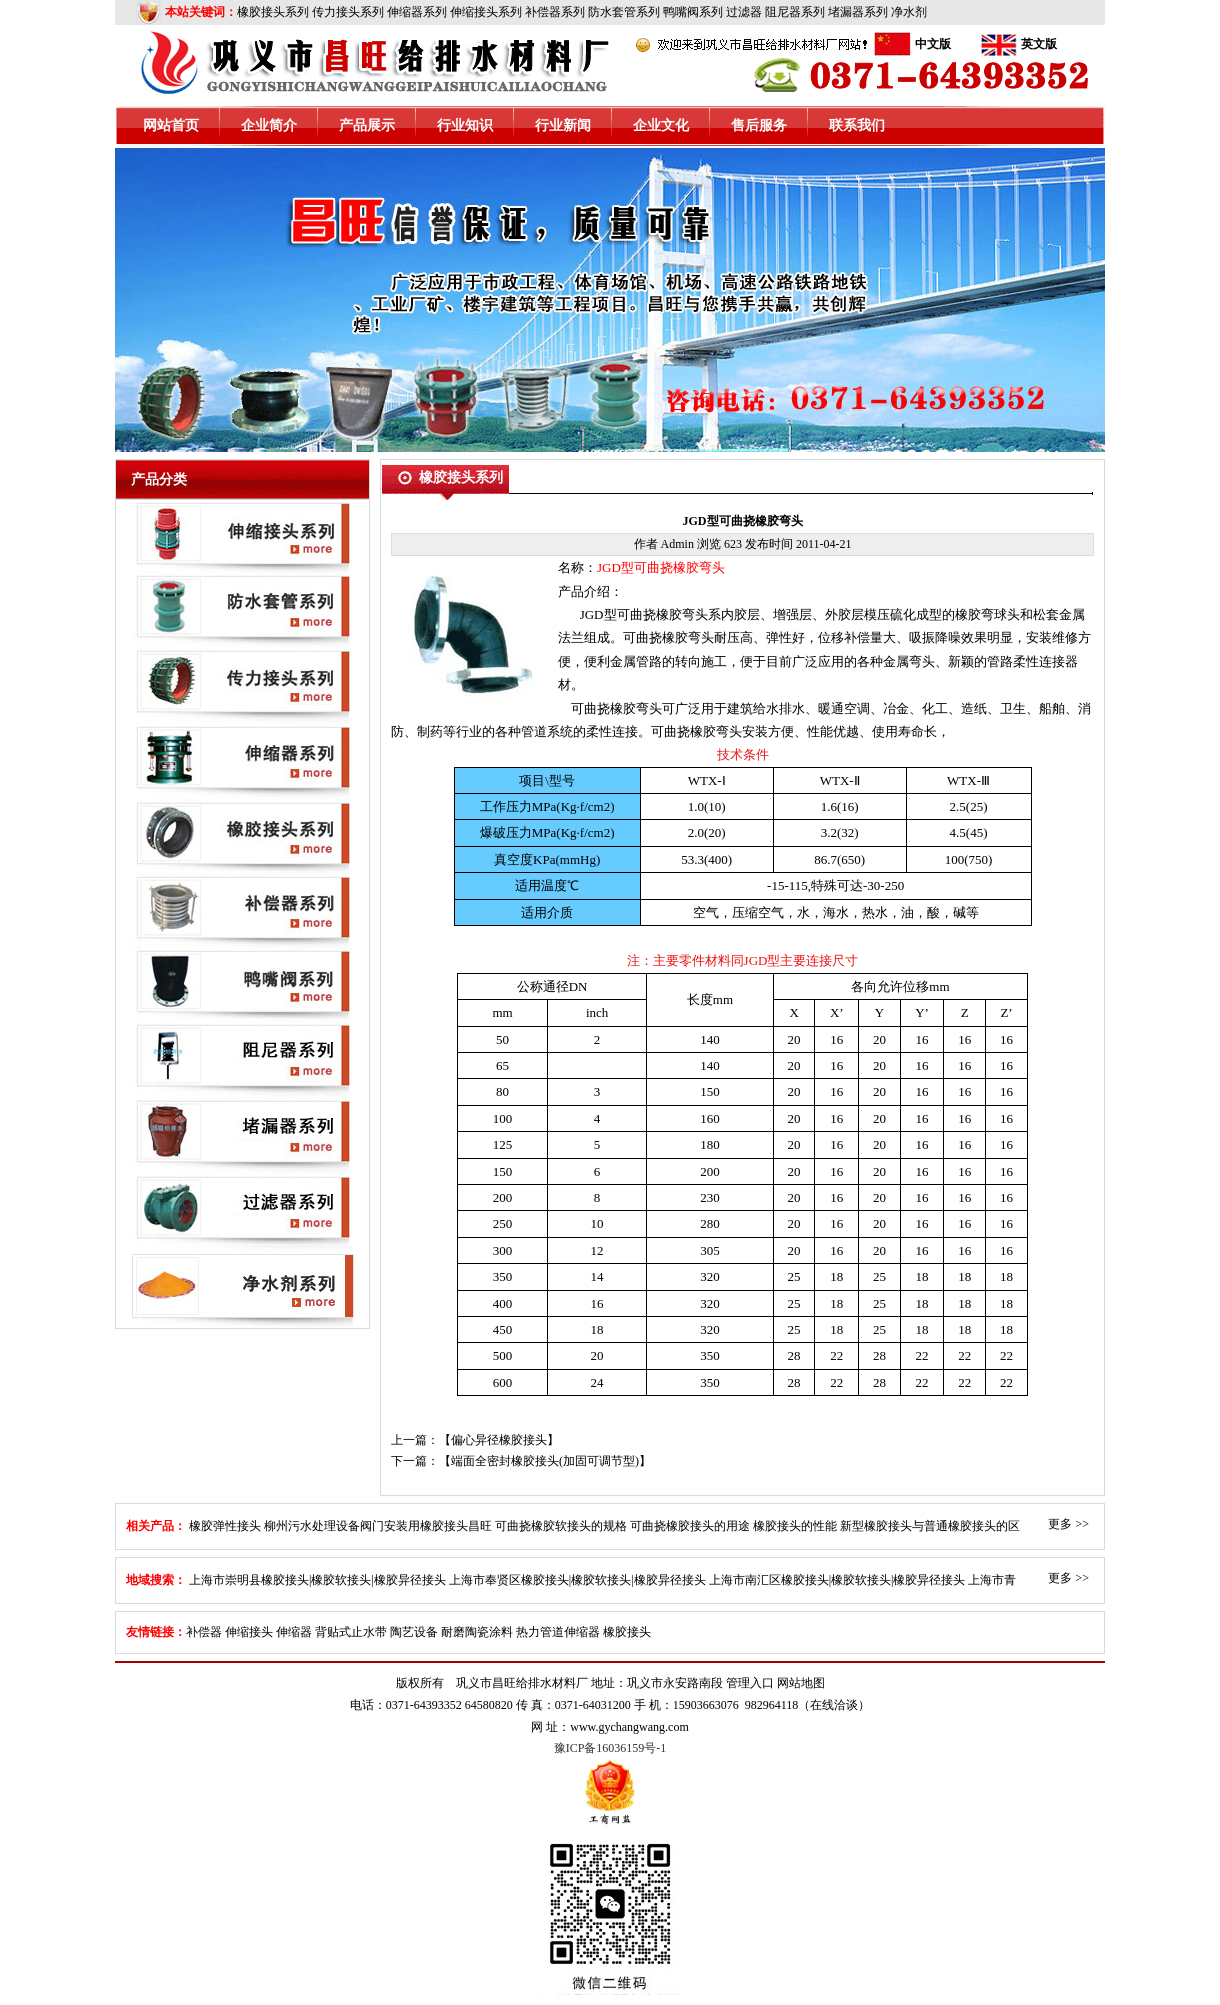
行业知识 (465, 125)
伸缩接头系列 (486, 12)
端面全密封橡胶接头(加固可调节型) (545, 1461)
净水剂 (909, 12)
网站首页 (171, 125)
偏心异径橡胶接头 (499, 1440)
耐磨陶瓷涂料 (477, 1632)
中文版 (933, 44)
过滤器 (744, 12)
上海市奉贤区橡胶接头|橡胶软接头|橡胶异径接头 (577, 1580)
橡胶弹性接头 (225, 1526)
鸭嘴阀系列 (693, 12)
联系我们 (857, 125)
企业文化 (661, 125)
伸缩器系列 (417, 12)
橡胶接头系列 (273, 12)
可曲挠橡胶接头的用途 (690, 1526)
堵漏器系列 (858, 12)
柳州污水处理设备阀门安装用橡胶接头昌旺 (378, 1526)
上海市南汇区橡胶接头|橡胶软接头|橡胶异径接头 (837, 1580)
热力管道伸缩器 (558, 1632)
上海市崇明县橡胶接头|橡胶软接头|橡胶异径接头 (317, 1580)
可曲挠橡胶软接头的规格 (561, 1526)
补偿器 (204, 1632)
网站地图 (801, 1683)
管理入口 (750, 1683)
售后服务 (759, 125)
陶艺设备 (414, 1632)
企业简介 (269, 125)
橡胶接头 (627, 1632)
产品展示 (367, 125)
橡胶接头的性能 (795, 1526)
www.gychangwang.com (629, 1727)
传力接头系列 (348, 12)
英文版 (1039, 44)
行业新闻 (563, 125)
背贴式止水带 (351, 1632)
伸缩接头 (249, 1632)
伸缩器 (294, 1632)
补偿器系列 (555, 12)
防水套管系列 (624, 12)
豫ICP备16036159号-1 (610, 1748)
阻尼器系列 (795, 12)
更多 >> (1068, 1524)
